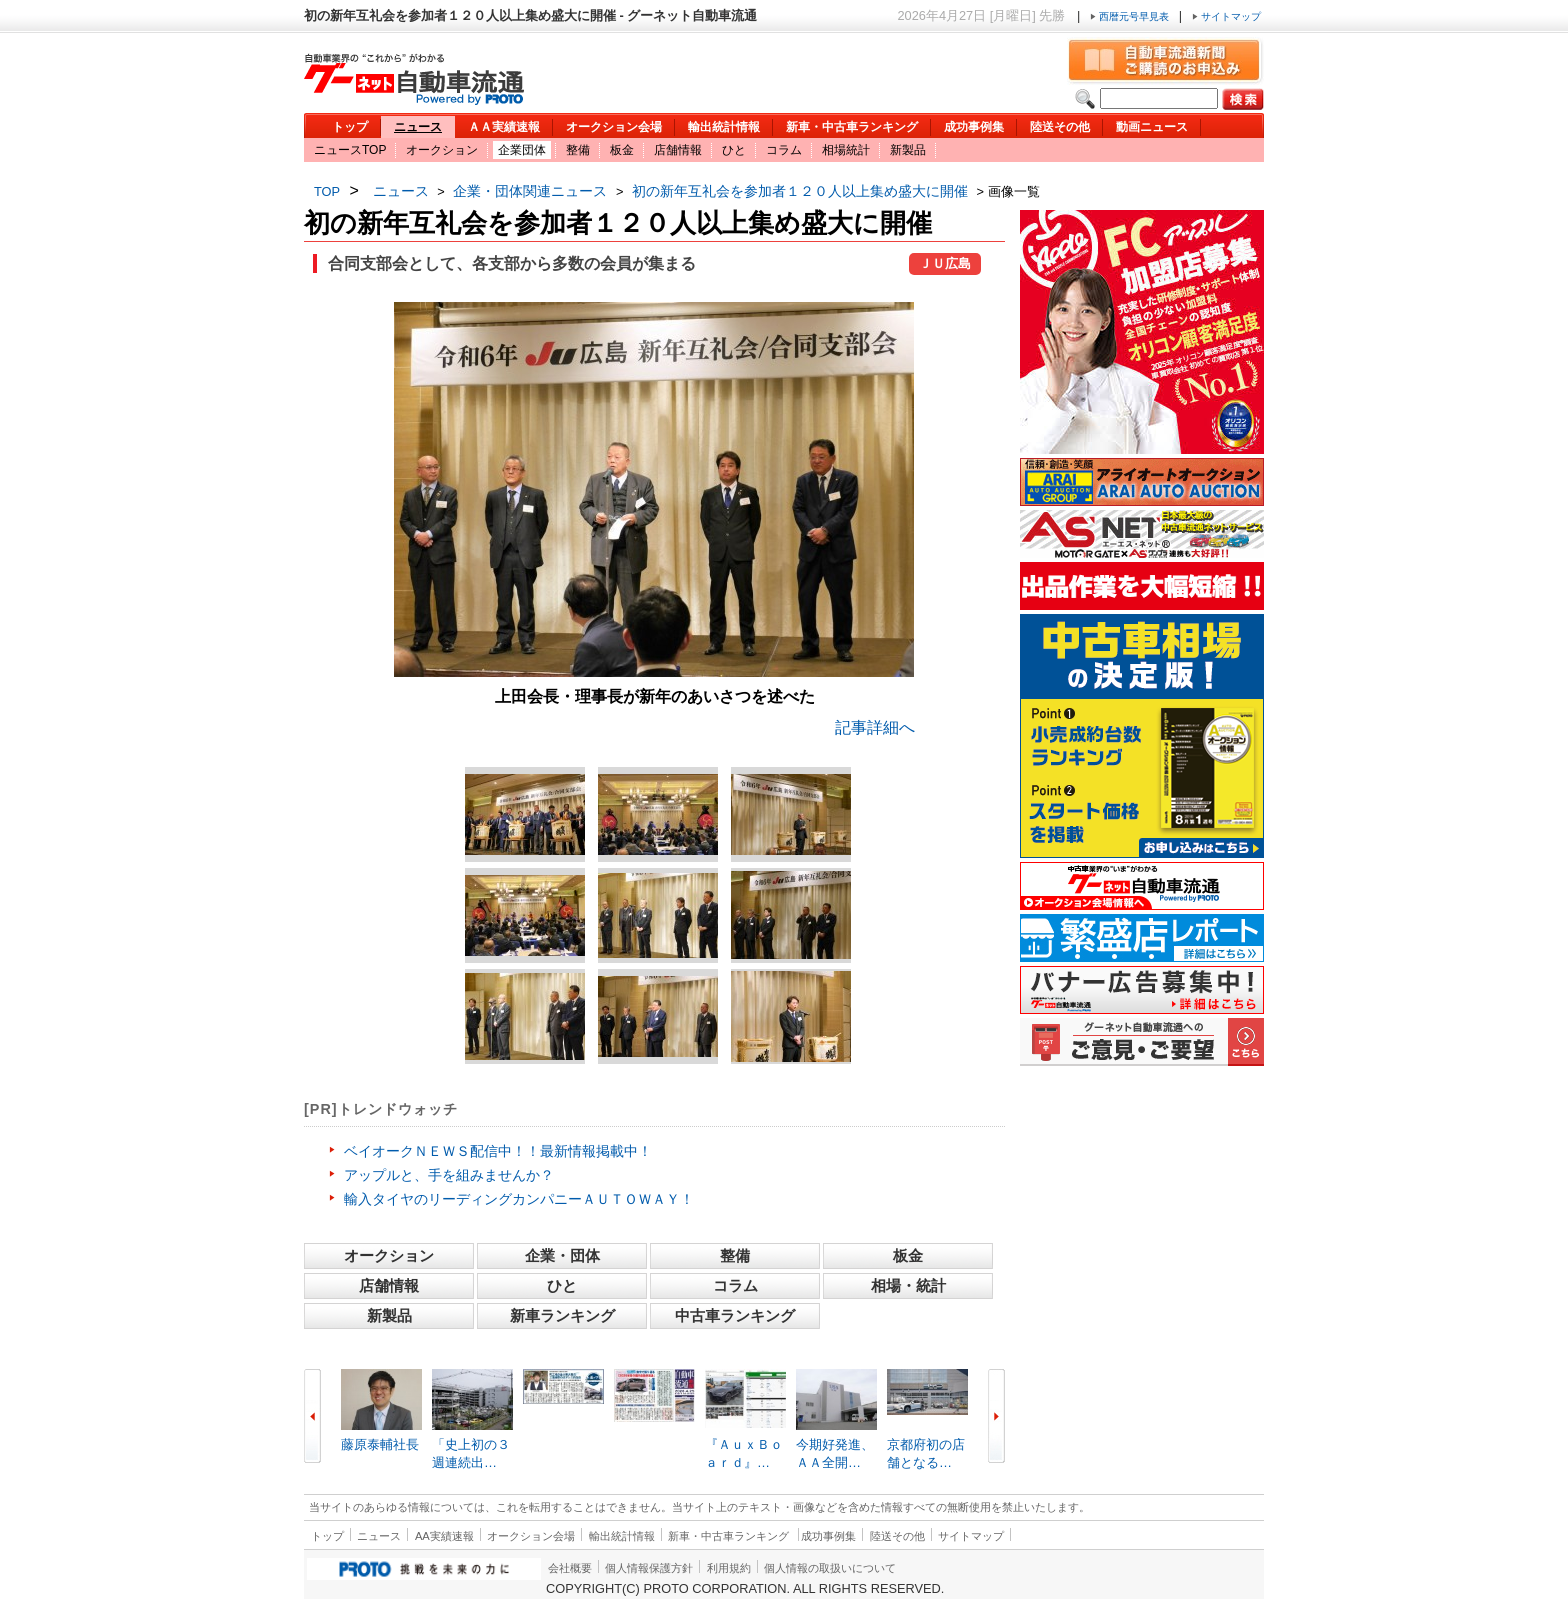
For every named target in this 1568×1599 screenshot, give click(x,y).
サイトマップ (1226, 16)
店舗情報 (678, 150)
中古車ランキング (735, 1315)
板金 (622, 150)
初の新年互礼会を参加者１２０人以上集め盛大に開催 (800, 191)
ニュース (418, 127)
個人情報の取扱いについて (830, 1568)
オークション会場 (614, 127)
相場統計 (846, 150)
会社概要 (570, 1568)
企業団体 (522, 150)
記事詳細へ (875, 727)
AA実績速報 (444, 1536)
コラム (784, 150)
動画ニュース (1152, 127)
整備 (578, 150)
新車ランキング (562, 1315)
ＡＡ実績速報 (504, 127)
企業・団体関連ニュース (530, 191)
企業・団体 (562, 1255)
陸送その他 (1060, 127)
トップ (350, 127)
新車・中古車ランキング (852, 127)
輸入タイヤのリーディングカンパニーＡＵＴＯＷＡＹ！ (519, 1199)
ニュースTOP (350, 150)
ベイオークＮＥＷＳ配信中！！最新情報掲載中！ (498, 1151)
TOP (327, 191)
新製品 (908, 150)
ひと (734, 150)
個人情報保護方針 (649, 1568)
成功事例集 (974, 127)
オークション (442, 150)
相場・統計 (908, 1285)
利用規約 (729, 1568)
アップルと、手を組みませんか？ (449, 1175)
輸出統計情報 (724, 127)
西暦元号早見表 (1131, 16)
